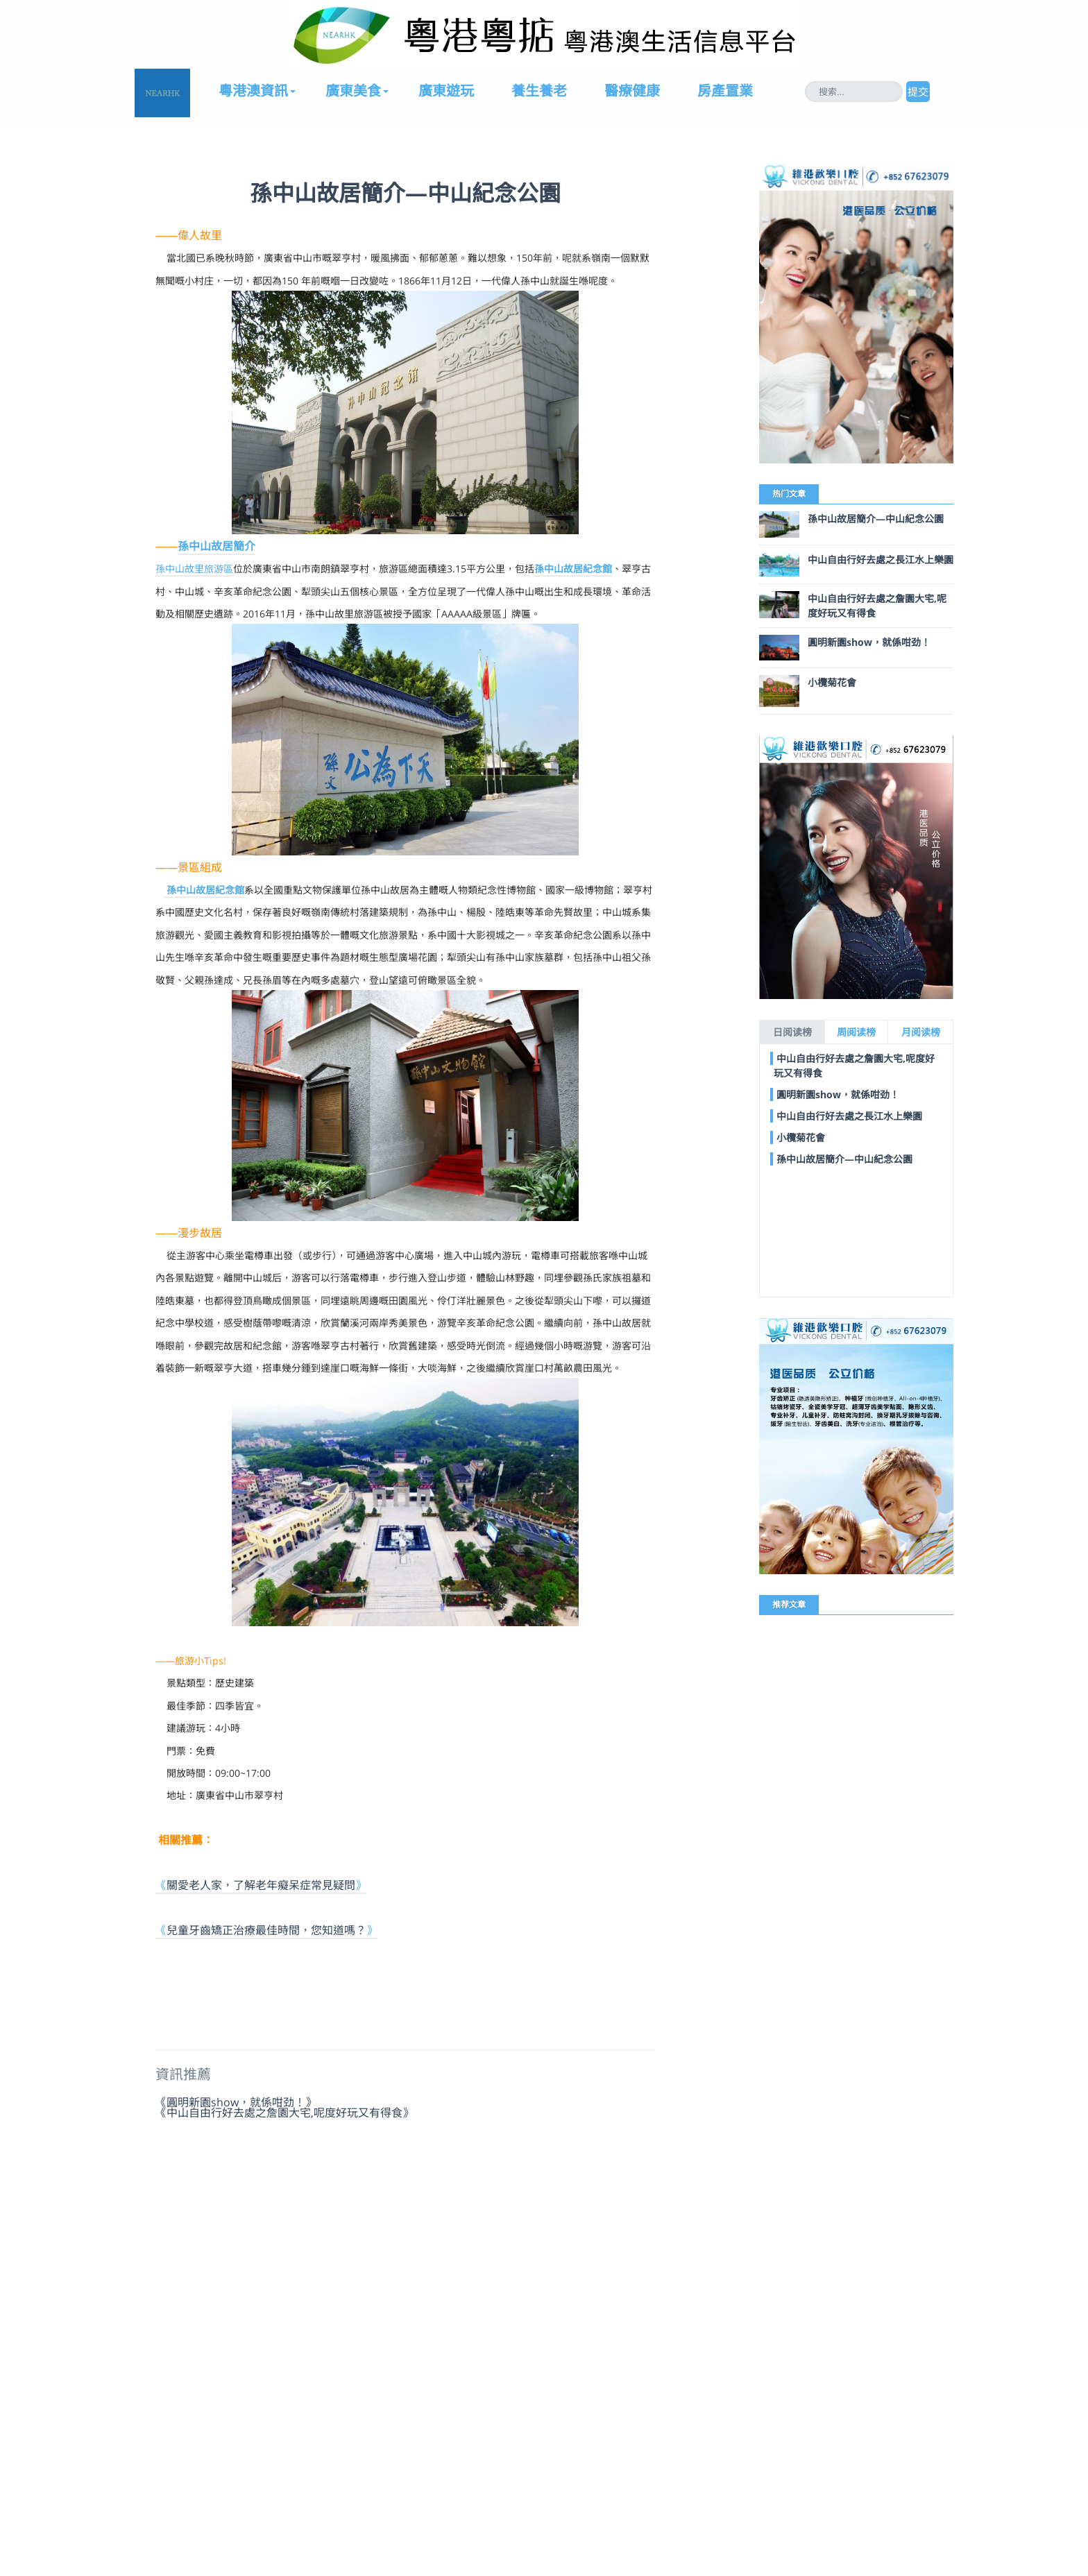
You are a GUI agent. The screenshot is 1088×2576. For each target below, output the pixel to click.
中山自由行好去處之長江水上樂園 (880, 559)
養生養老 (539, 90)
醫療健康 (632, 90)
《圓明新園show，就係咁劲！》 (235, 2101)
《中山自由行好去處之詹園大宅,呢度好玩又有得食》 (284, 2111)
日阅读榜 (792, 1032)
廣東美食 (353, 90)
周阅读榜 (856, 1032)
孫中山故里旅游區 (194, 568)
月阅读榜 (920, 1032)
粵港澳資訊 (253, 90)
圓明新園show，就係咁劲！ (869, 642)
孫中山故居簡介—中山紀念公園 (876, 518)
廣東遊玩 (446, 90)
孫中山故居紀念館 (573, 568)
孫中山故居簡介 (216, 546)
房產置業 (725, 90)
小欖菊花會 (832, 682)
